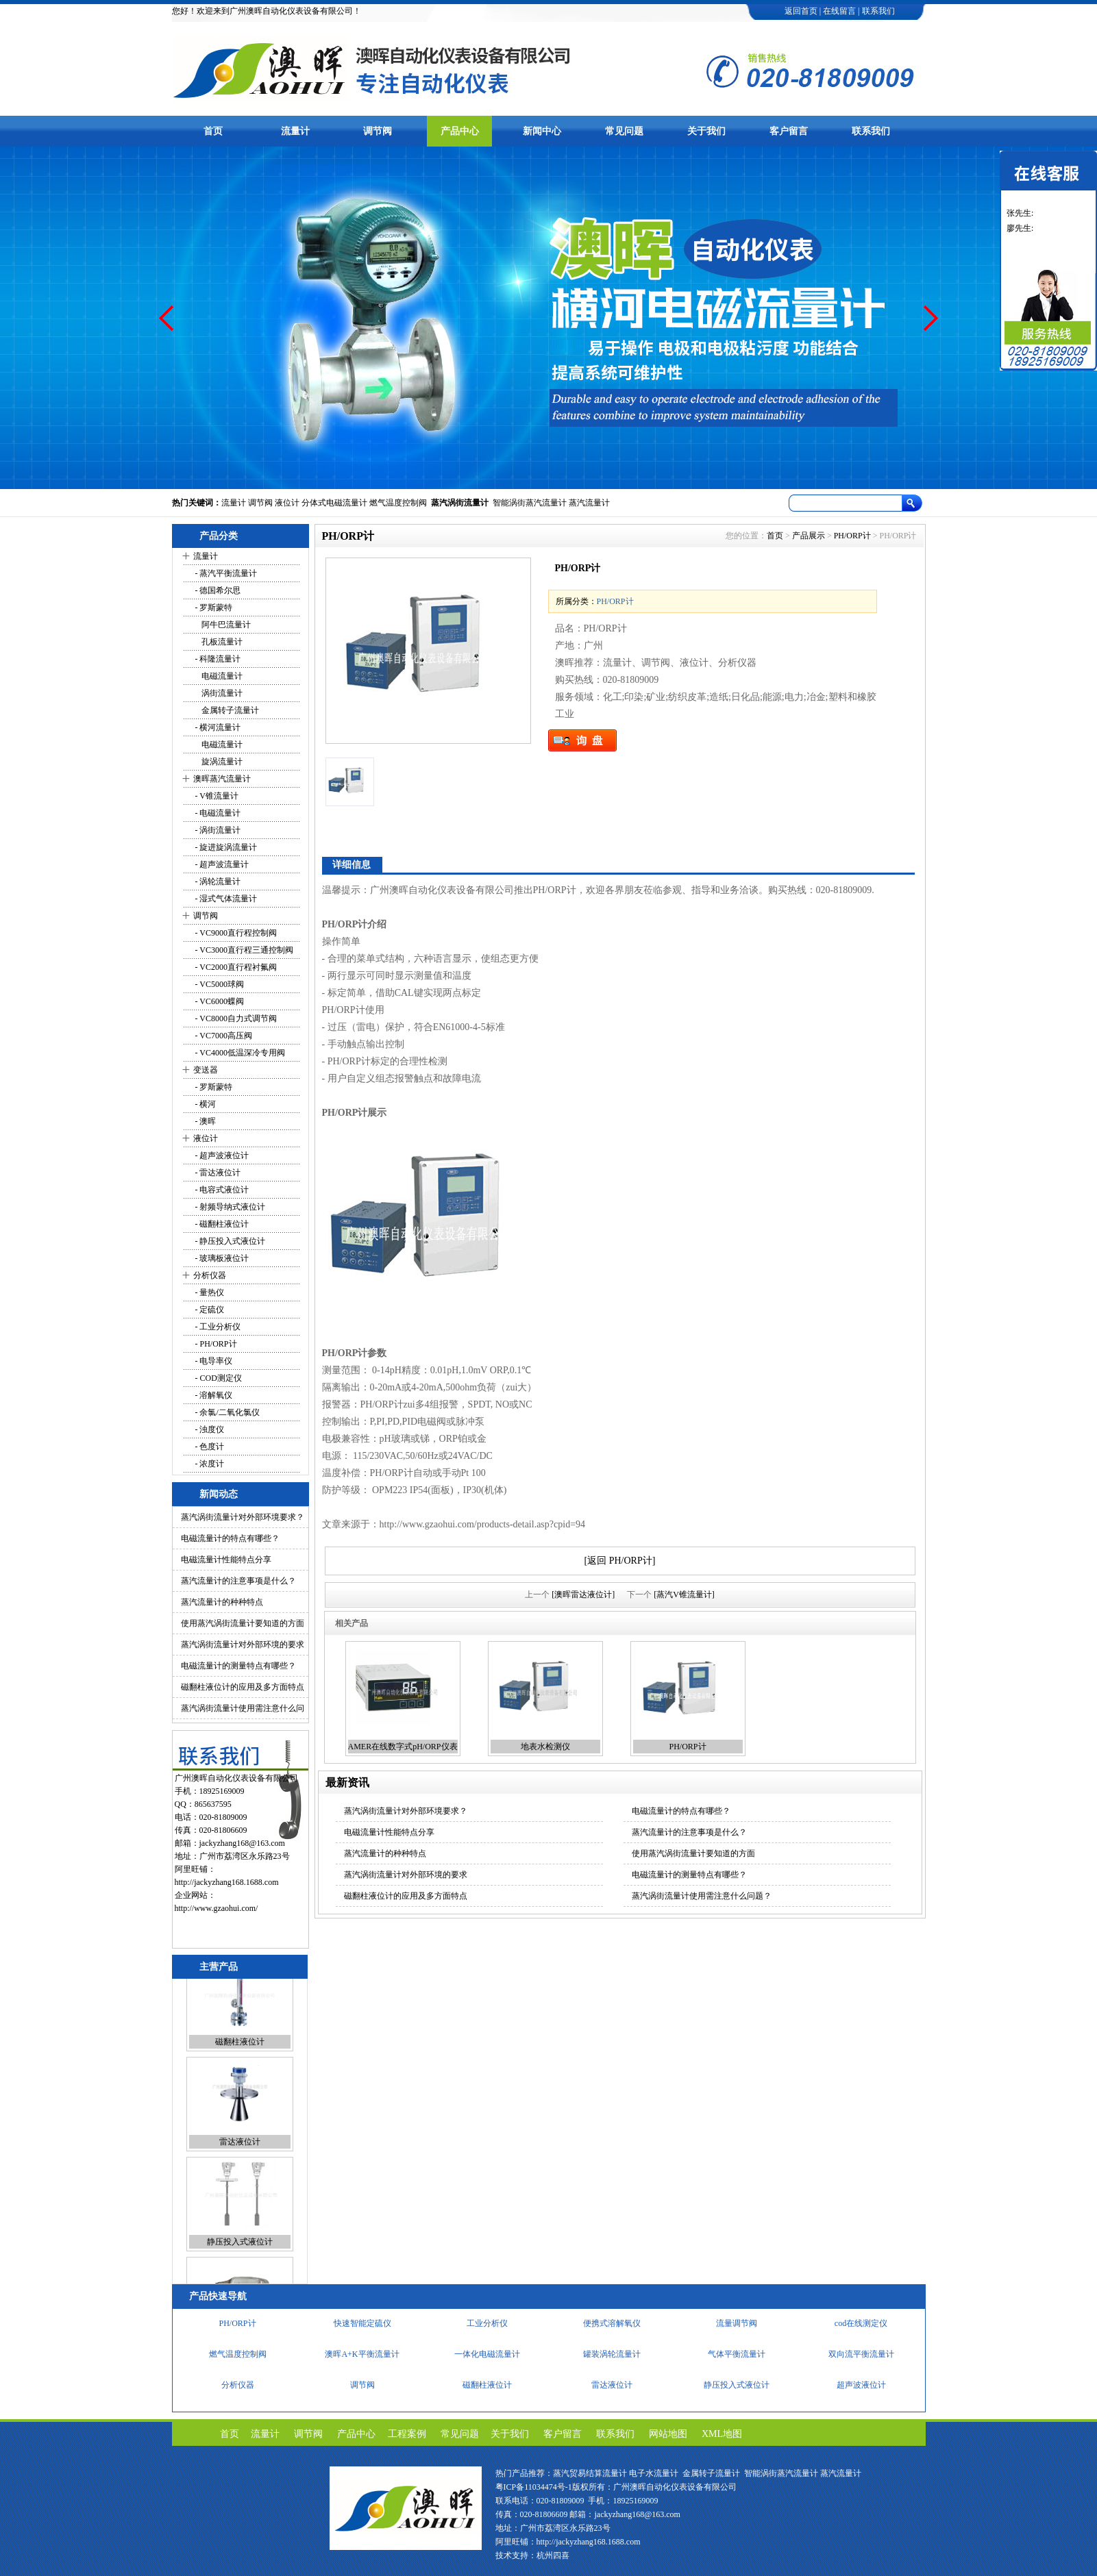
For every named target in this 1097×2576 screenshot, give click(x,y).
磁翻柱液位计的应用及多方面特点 (242, 1687)
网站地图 (668, 2434)
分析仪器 (209, 1275)
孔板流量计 (218, 642)
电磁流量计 (218, 676)
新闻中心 (542, 131)
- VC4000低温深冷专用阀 (239, 1053)
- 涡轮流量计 (217, 881)
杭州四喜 (553, 2555)
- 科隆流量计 (217, 659)
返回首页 (801, 11)
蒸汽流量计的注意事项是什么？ (238, 1581)
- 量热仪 (209, 1292)
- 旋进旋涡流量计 (225, 847)
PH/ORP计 (852, 535)
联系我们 (878, 11)
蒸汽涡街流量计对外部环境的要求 (242, 1644)
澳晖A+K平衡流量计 (362, 2360)
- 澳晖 (205, 1121)
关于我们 (706, 131)
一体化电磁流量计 (487, 2360)
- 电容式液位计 (221, 1190)
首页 (213, 131)
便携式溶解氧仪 (612, 2329)
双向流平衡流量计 (861, 2360)
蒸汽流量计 (589, 503)
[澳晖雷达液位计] (583, 1594)
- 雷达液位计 (217, 1172)
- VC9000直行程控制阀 (235, 933)
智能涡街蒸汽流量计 (530, 503)
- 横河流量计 (217, 727)
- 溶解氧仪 (213, 1395)
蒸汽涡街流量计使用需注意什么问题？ (702, 1896)
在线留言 (839, 11)
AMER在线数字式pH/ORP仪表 (403, 1746)
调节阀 (377, 131)
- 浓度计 (209, 1463)
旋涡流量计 (218, 761)
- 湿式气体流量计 (225, 898)
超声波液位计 (861, 2391)
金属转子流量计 (226, 710)
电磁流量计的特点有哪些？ (230, 1538)
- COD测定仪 (217, 1378)
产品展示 (808, 535)
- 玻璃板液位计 (221, 1258)
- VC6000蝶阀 (218, 1001)
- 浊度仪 (209, 1429)
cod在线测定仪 (861, 2329)
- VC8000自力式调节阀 (235, 1018)
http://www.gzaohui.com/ (216, 1908)
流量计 (295, 131)
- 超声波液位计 (221, 1155)
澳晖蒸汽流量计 (222, 779)
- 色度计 (209, 1446)
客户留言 (788, 131)
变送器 (205, 1070)
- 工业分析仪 (217, 1326)
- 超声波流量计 (221, 864)
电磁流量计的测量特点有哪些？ (238, 1666)
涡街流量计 (218, 693)
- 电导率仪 (213, 1361)
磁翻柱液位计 (239, 2069)
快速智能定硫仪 (362, 2329)
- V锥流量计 (215, 796)
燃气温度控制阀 (398, 503)
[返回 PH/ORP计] (620, 1560)
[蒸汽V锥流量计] (684, 1594)
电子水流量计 (653, 2473)
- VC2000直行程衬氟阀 (235, 967)
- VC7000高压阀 (222, 1035)
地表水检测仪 (545, 1746)
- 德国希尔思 (217, 590)
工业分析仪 (487, 2329)
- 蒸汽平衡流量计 (225, 573)
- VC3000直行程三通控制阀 (243, 950)
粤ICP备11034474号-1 (533, 2487)
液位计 (287, 503)
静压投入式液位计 (240, 2269)
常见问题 (624, 131)
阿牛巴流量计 (222, 624)
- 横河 (205, 1104)
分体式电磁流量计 (334, 503)
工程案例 (407, 2434)
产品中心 (460, 131)
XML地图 (722, 2434)
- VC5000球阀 (218, 984)
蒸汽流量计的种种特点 (222, 1602)
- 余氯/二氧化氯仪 (226, 1412)
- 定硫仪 (209, 1309)
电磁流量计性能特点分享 (226, 1559)
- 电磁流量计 (217, 813)
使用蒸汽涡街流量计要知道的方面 (242, 1623)
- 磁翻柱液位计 (221, 1224)
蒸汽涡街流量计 (460, 503)
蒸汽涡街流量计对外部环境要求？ (242, 1517)
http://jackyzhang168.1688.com (227, 1882)
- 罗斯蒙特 (213, 607)
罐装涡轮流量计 (612, 2360)
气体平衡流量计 (736, 2360)
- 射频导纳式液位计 (229, 1207)
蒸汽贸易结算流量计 (590, 2473)
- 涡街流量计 (217, 830)
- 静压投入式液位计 (229, 1241)
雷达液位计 (239, 2169)
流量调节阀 (736, 2329)
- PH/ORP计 (215, 1344)
